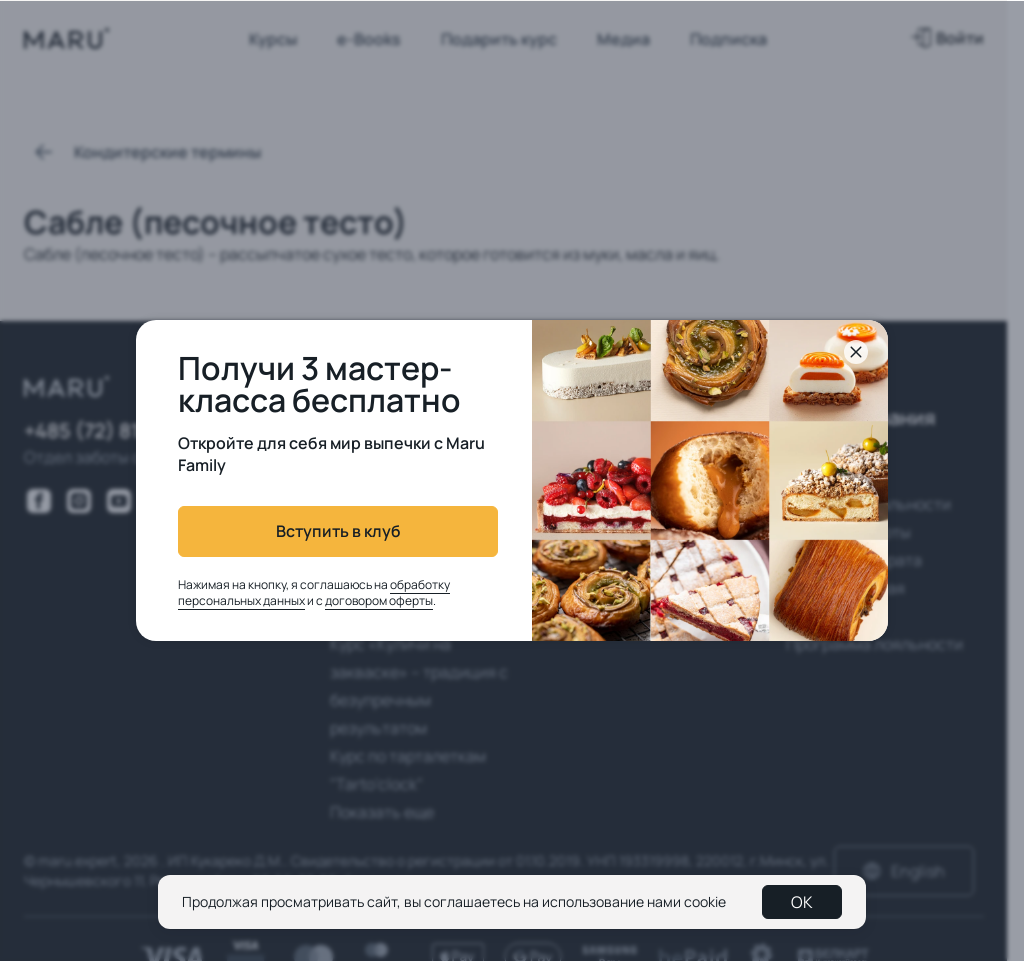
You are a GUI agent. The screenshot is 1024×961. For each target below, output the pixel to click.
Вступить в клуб (338, 531)
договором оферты (379, 600)
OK (802, 902)
